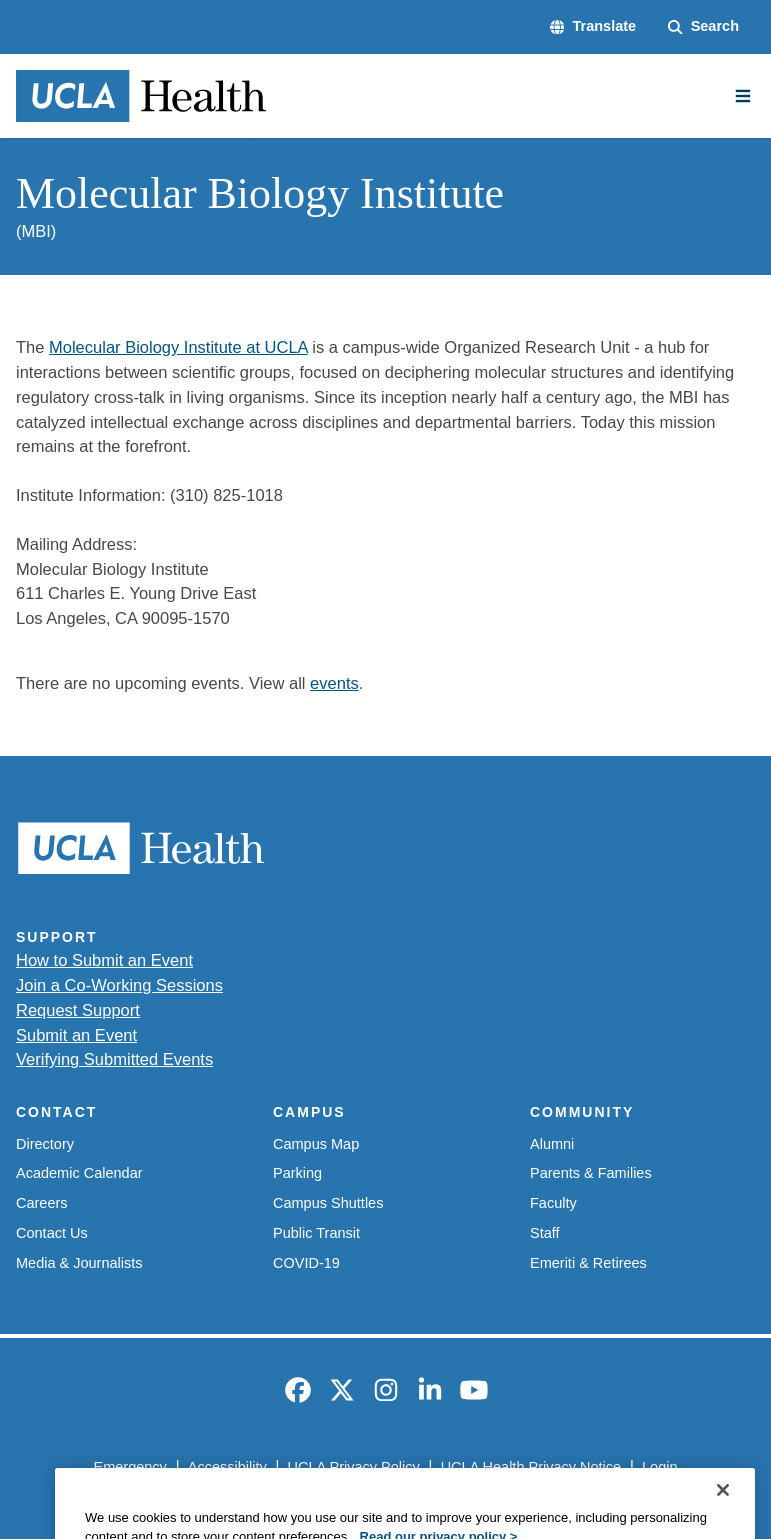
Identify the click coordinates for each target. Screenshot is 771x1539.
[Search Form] (703, 27)
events (334, 683)
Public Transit (316, 1233)
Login (659, 1467)
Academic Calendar (79, 1173)
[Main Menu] (743, 96)
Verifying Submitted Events (114, 1059)
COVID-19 (306, 1263)
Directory (45, 1144)
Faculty (553, 1203)
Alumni (552, 1144)
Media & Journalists (79, 1263)
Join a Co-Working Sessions (119, 985)
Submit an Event (76, 1035)
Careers (42, 1203)
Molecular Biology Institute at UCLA (178, 347)
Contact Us (52, 1233)
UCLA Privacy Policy (354, 1467)
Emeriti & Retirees (588, 1263)
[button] (593, 27)
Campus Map (316, 1144)
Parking (297, 1173)
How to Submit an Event (104, 960)
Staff (545, 1233)
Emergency (129, 1467)
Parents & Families (591, 1173)
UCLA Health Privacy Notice (531, 1467)
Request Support (78, 1010)
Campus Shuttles (328, 1203)
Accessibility (227, 1467)
